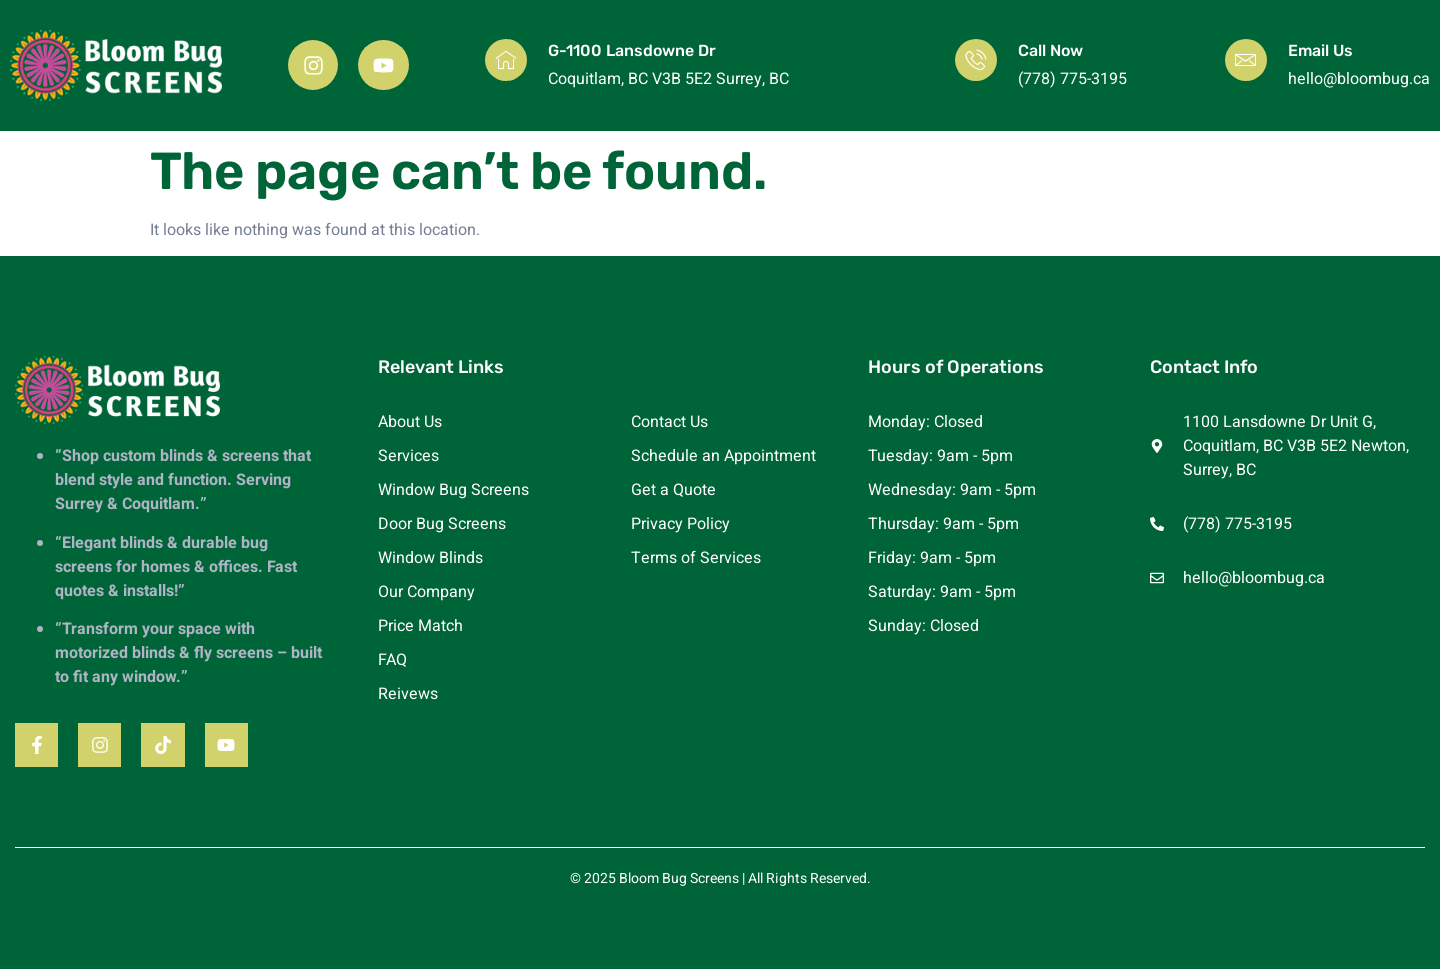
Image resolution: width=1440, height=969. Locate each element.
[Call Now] (976, 60)
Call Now (1050, 50)
